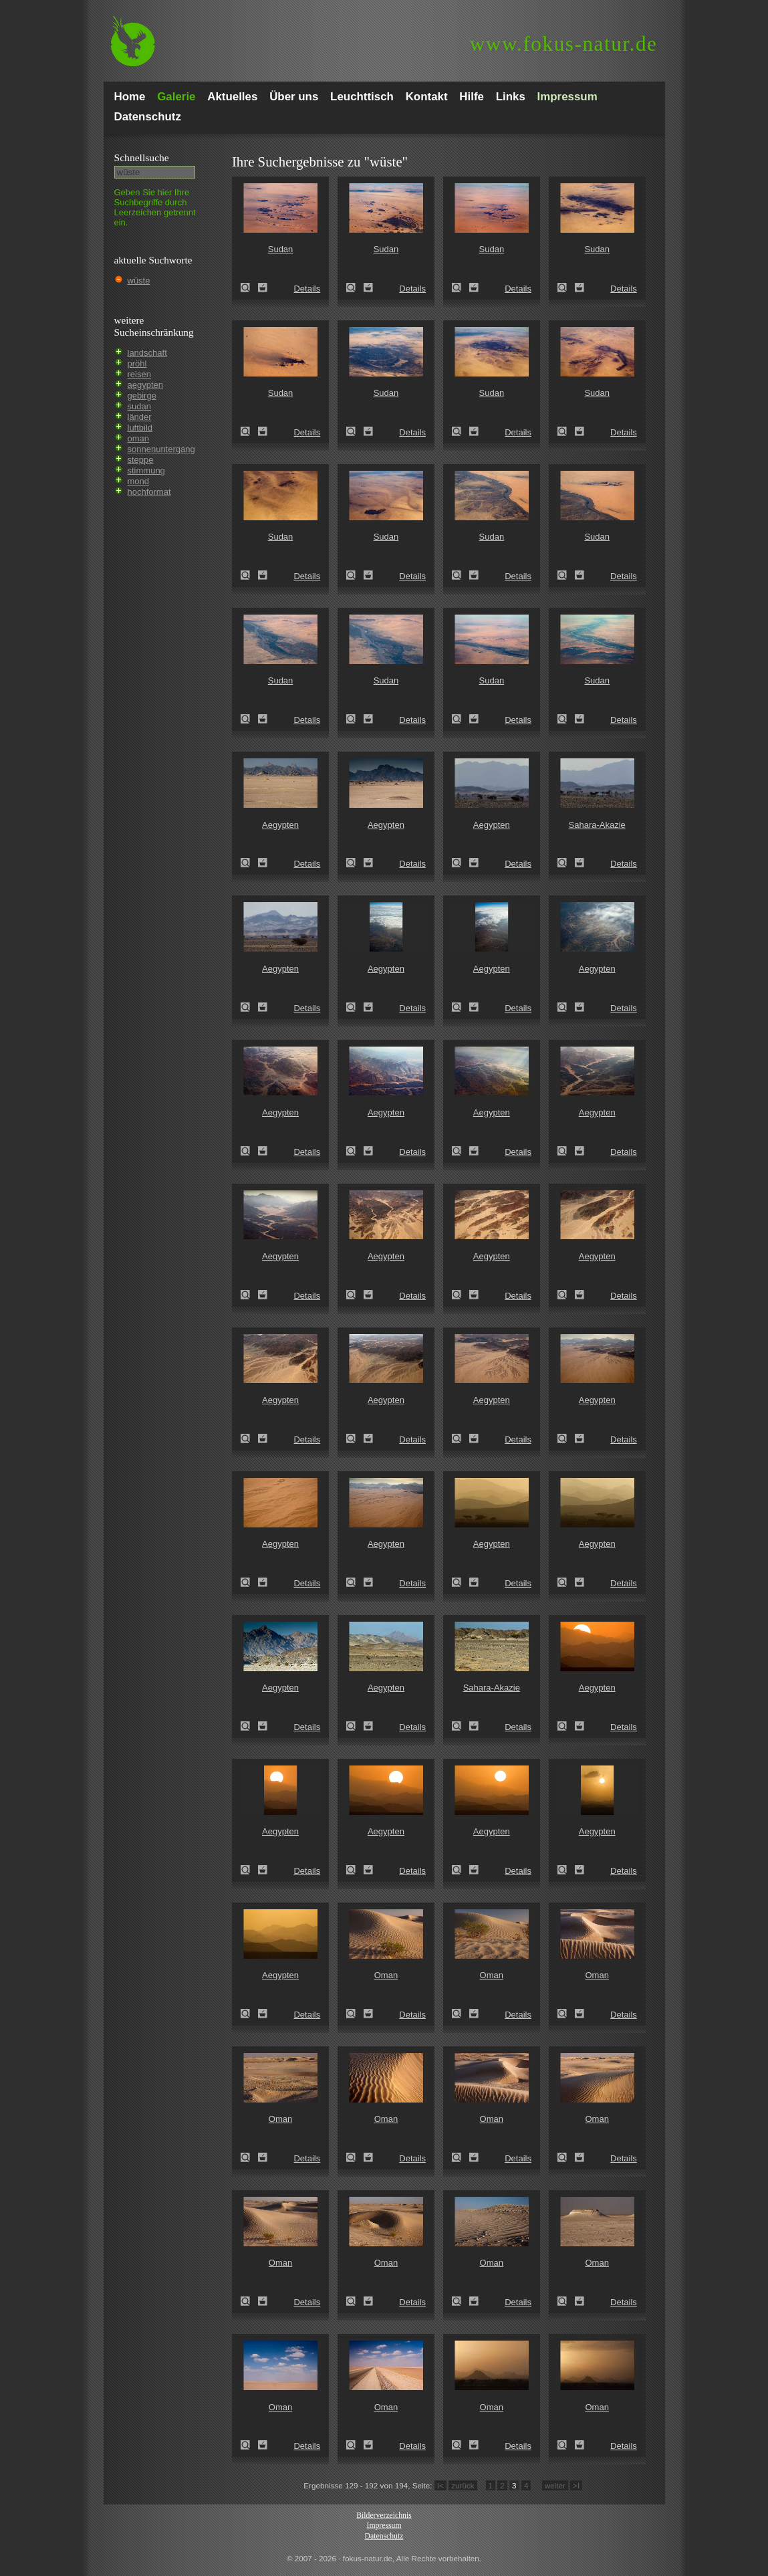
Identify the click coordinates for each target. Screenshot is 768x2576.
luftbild (140, 428)
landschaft (147, 353)
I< (440, 2485)
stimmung (146, 470)
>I (576, 2485)
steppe (141, 460)
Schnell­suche (141, 157)
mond (139, 481)
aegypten (146, 385)
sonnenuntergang (161, 449)
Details (306, 289)
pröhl (137, 363)
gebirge (142, 396)
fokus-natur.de (564, 44)
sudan (139, 406)
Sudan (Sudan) (249, 287)
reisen (139, 374)
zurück (462, 2485)
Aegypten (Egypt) (249, 862)
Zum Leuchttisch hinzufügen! (262, 287)
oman (139, 438)
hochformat (149, 492)
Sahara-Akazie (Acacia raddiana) (566, 862)
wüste (139, 281)
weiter (555, 2485)
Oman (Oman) (355, 2013)
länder (140, 417)
